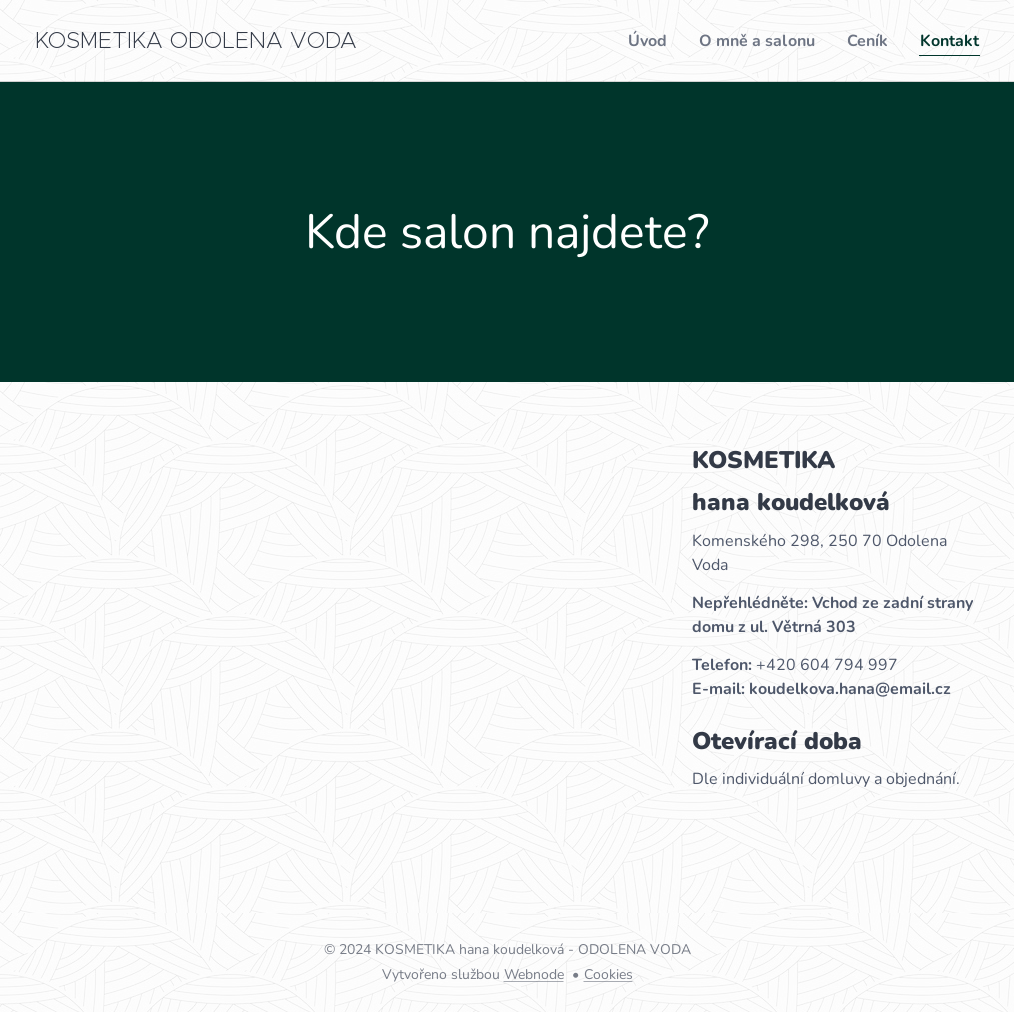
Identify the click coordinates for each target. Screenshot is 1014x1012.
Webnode (534, 974)
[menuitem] (631, 41)
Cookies (608, 974)
